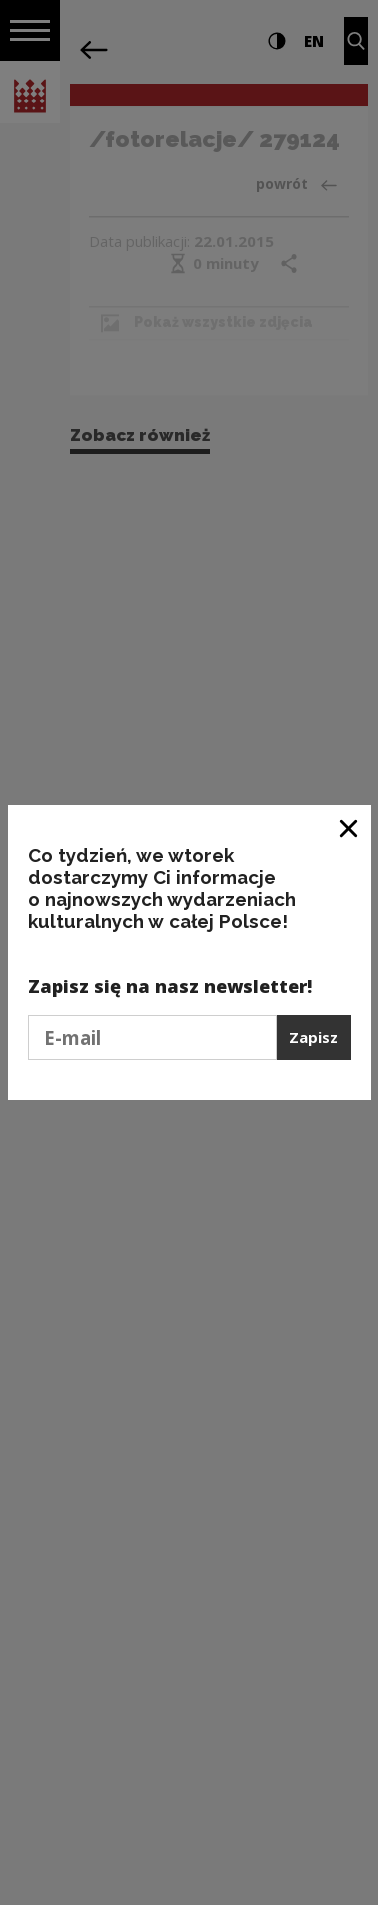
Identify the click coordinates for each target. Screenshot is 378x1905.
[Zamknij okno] (349, 827)
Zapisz (313, 1037)
